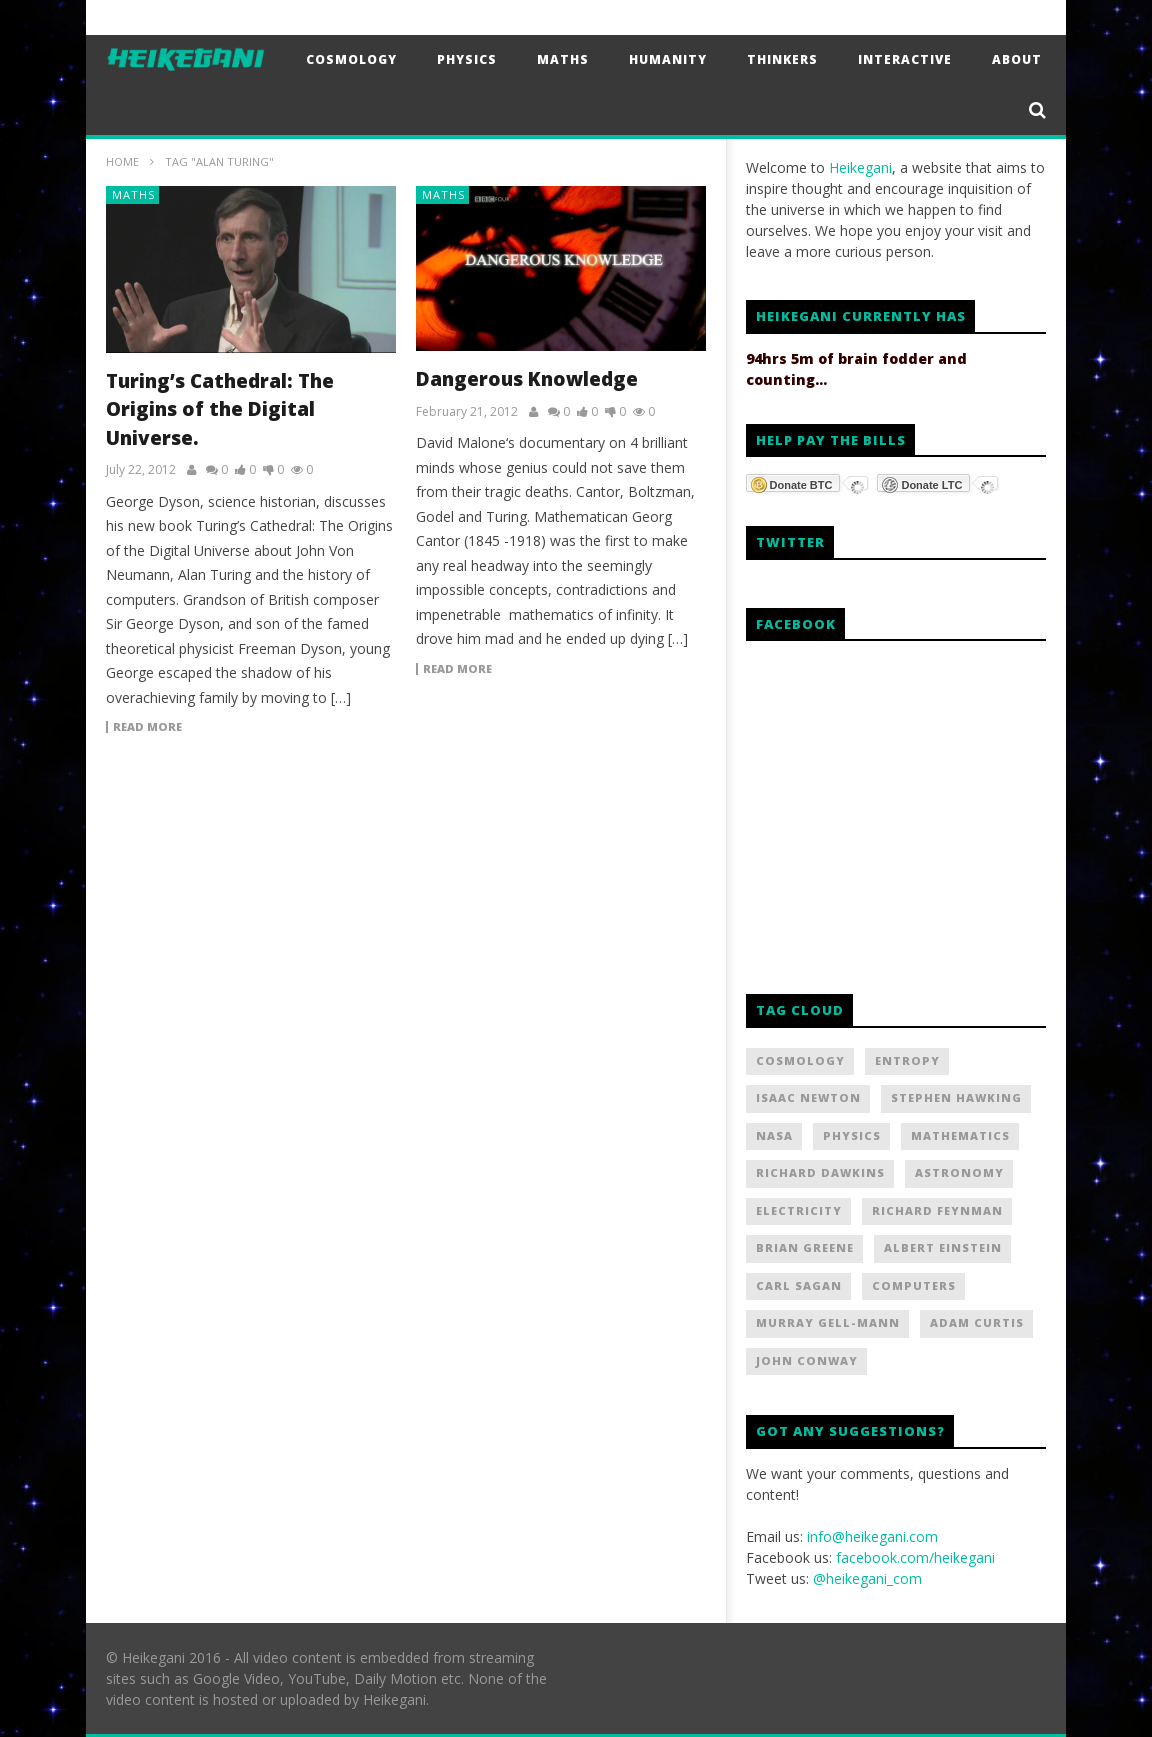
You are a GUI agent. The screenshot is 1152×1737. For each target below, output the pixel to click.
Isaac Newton (808, 1097)
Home (122, 161)
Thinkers (782, 59)
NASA (774, 1135)
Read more (147, 727)
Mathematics (960, 1135)
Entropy (907, 1060)
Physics (467, 59)
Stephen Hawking (956, 1097)
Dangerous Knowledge (527, 379)
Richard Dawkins (820, 1172)
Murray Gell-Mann (828, 1322)
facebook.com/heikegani (915, 1557)
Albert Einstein (943, 1247)
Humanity (668, 59)
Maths (563, 59)
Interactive (905, 59)
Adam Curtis (977, 1322)
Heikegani (860, 167)
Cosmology (351, 59)
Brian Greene (805, 1247)
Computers (914, 1285)
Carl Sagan (799, 1285)
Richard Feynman (937, 1210)
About (1017, 59)
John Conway (807, 1360)
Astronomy (959, 1172)
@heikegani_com (867, 1578)
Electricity (799, 1210)
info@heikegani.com (872, 1536)
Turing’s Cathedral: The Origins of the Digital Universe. (220, 409)
